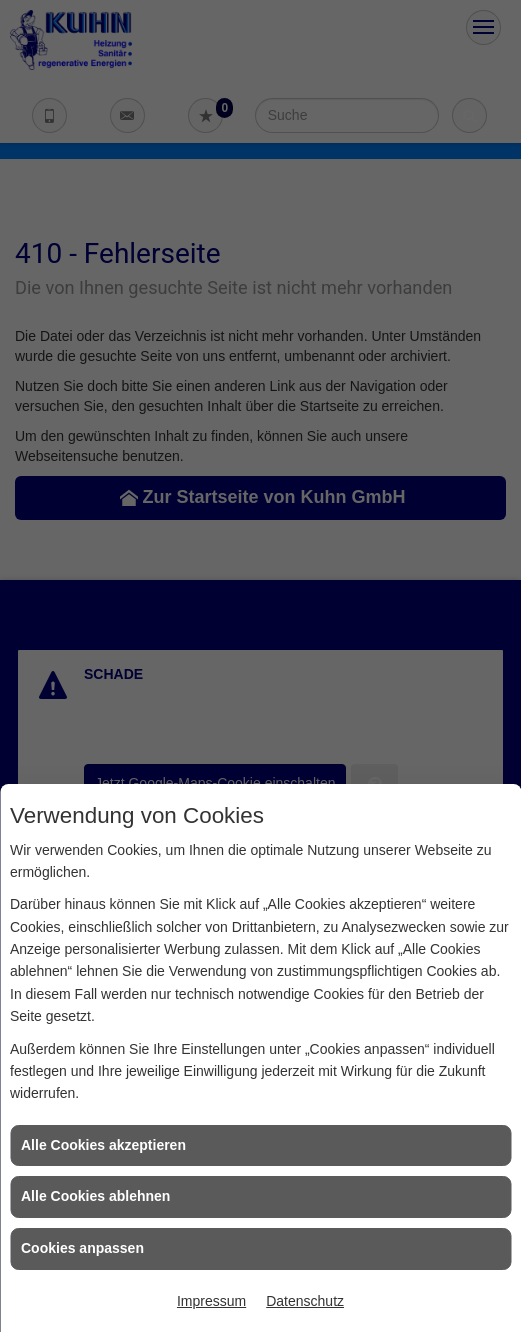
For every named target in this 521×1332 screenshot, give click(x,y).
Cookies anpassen (82, 1248)
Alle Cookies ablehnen (95, 1196)
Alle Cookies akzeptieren (103, 1145)
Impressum (211, 1301)
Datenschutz (305, 1301)
